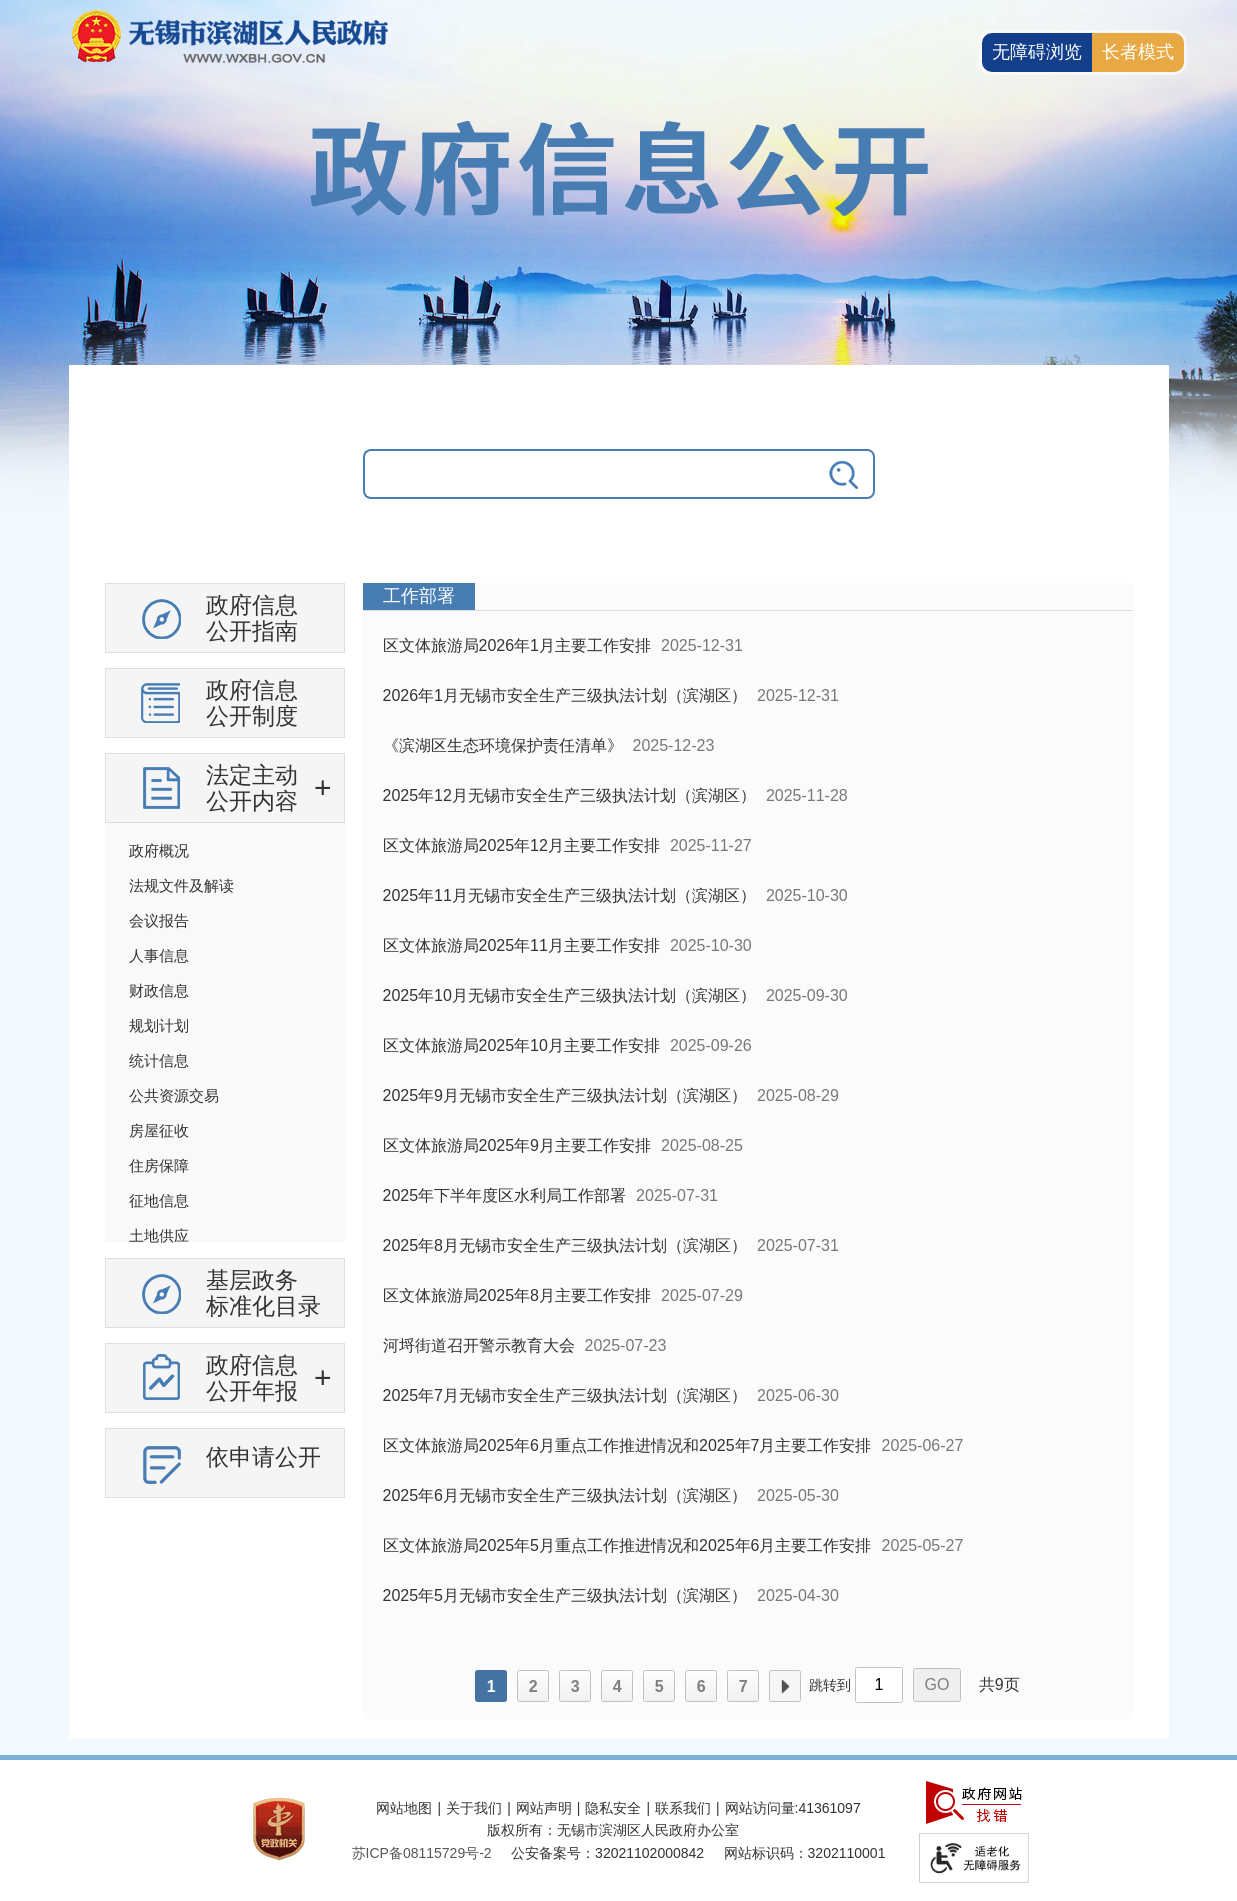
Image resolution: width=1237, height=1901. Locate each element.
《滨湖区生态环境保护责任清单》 (503, 745)
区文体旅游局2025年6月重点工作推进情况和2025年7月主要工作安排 (627, 1445)
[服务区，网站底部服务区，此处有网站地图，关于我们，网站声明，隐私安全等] (619, 1830)
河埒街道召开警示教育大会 (479, 1345)
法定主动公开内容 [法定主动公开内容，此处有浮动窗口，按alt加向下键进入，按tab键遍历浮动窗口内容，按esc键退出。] (252, 788)
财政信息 (159, 990)
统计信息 (159, 1060)
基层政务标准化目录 (263, 1293)
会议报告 (159, 920)
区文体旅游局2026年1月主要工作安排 (517, 645)
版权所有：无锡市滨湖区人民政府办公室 (613, 1830)
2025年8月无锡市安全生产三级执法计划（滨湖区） (565, 1245)
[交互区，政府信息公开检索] (619, 489)
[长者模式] (1138, 52)
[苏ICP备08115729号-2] (422, 1853)
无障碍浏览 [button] (1037, 52)
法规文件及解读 (181, 885)
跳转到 (830, 1685)
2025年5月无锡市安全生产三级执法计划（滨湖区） (565, 1595)
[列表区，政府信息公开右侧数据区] (748, 1151)
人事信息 (159, 955)
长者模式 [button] (1138, 52)
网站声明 (544, 1808)
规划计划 (159, 1025)
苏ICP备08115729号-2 (422, 1853)
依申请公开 (263, 1457)
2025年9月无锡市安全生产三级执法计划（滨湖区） (565, 1095)
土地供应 (159, 1235)
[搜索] (845, 474)
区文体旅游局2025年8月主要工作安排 (517, 1295)
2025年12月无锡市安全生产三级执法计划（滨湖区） (569, 795)
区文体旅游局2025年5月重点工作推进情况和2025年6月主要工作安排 (627, 1545)
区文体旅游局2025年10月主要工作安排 (521, 1045)
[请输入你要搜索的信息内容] (589, 474)
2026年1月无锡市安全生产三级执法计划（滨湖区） (565, 695)
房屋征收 (159, 1130)
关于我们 (474, 1808)
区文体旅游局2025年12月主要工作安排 (521, 845)
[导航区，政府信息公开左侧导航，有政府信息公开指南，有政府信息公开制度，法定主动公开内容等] (225, 1048)
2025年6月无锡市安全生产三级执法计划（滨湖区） (565, 1495)
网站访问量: (762, 1808)
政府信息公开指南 (252, 618)
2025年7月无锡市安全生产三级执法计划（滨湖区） (565, 1395)
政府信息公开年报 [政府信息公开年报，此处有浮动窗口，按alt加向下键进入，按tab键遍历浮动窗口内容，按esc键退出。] (252, 1378)
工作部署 (419, 596)
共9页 (999, 1684)
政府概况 (159, 850)
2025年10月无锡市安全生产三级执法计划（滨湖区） (569, 995)
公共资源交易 (174, 1095)
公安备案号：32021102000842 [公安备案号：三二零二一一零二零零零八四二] (607, 1853)
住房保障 (159, 1165)
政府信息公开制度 (252, 703)
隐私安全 (613, 1808)
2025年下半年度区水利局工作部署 (505, 1195)
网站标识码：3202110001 (805, 1853)
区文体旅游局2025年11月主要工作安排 (521, 945)
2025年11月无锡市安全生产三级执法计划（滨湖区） (569, 895)
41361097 (829, 1808)
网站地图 (404, 1808)
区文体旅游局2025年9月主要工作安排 (517, 1145)
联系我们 (683, 1808)
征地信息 (159, 1200)
